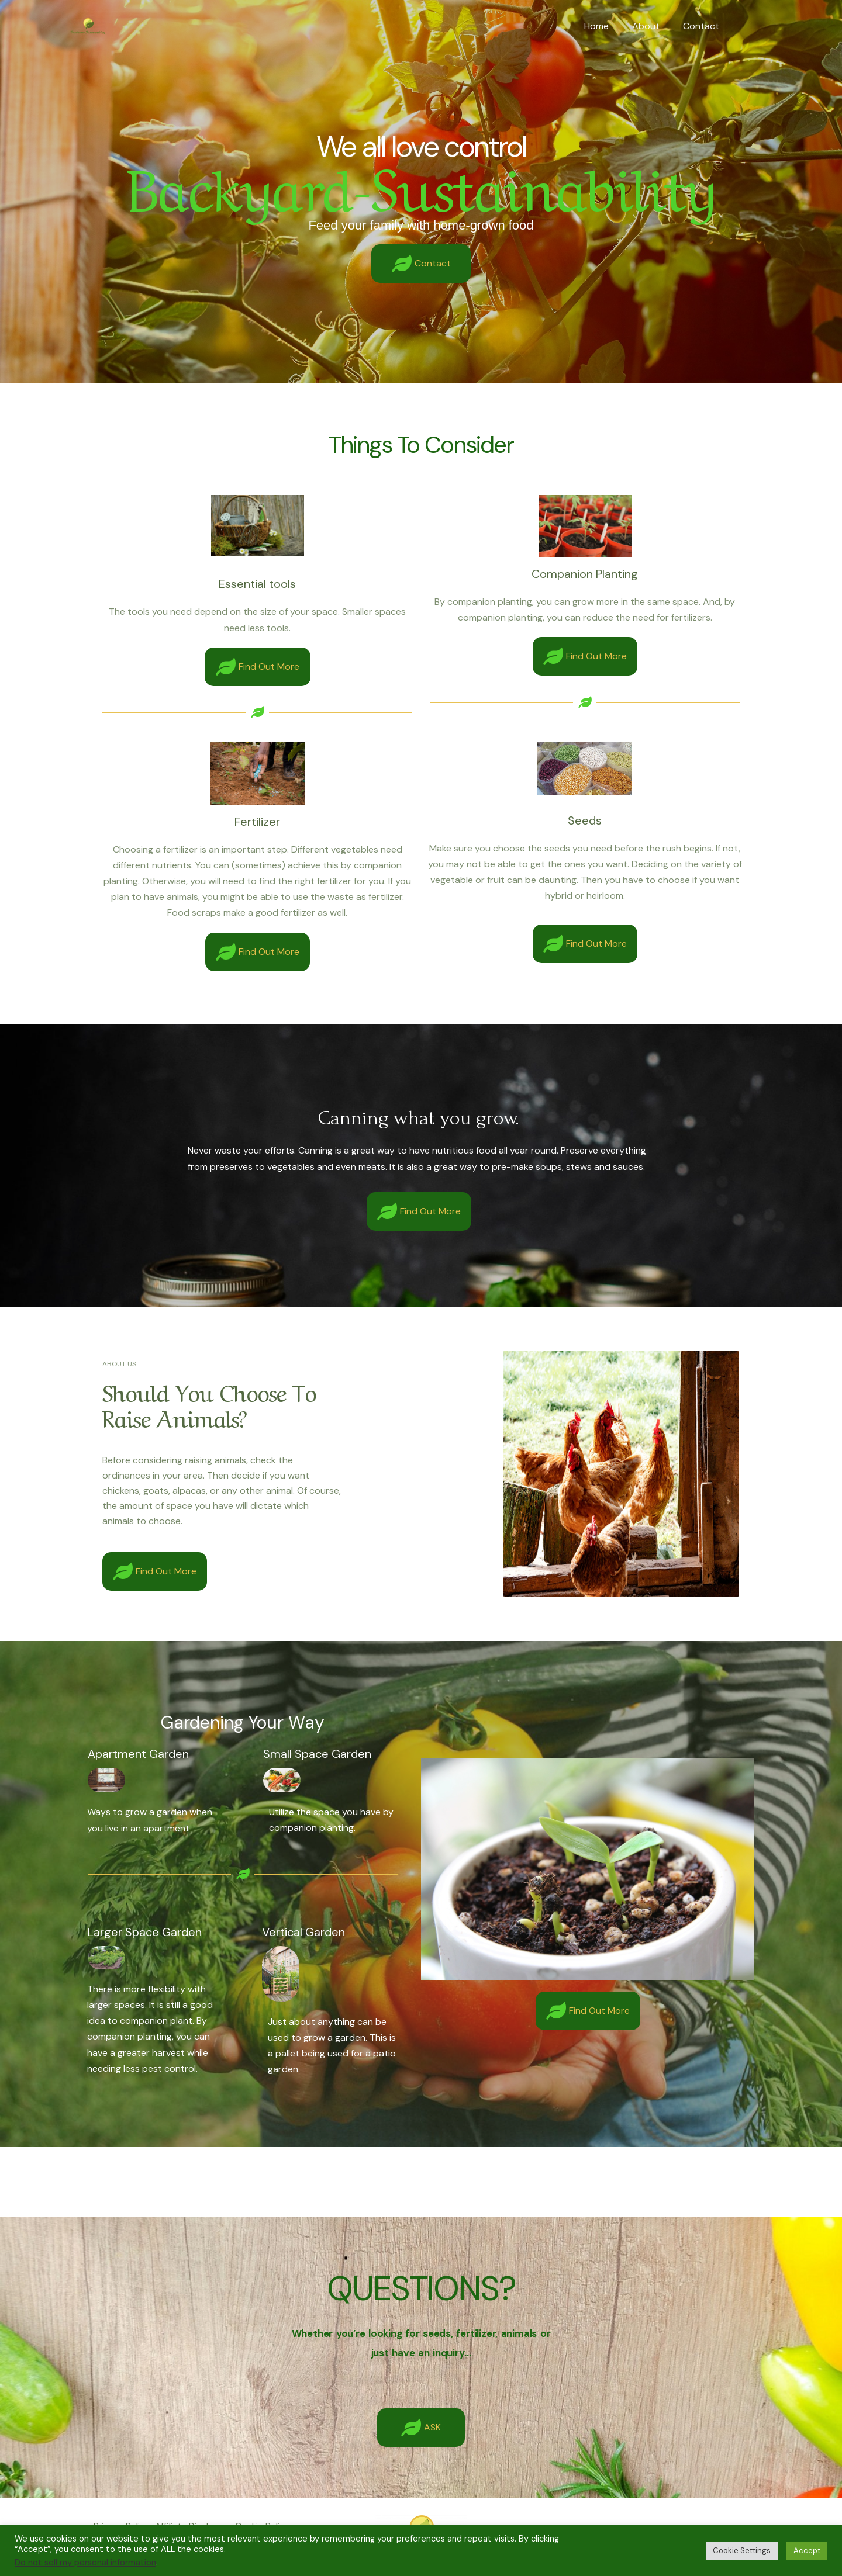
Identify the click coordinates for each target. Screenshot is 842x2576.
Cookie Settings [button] (742, 2551)
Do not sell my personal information (85, 2562)
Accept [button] (806, 2551)
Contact (703, 26)
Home (608, 26)
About (653, 26)
